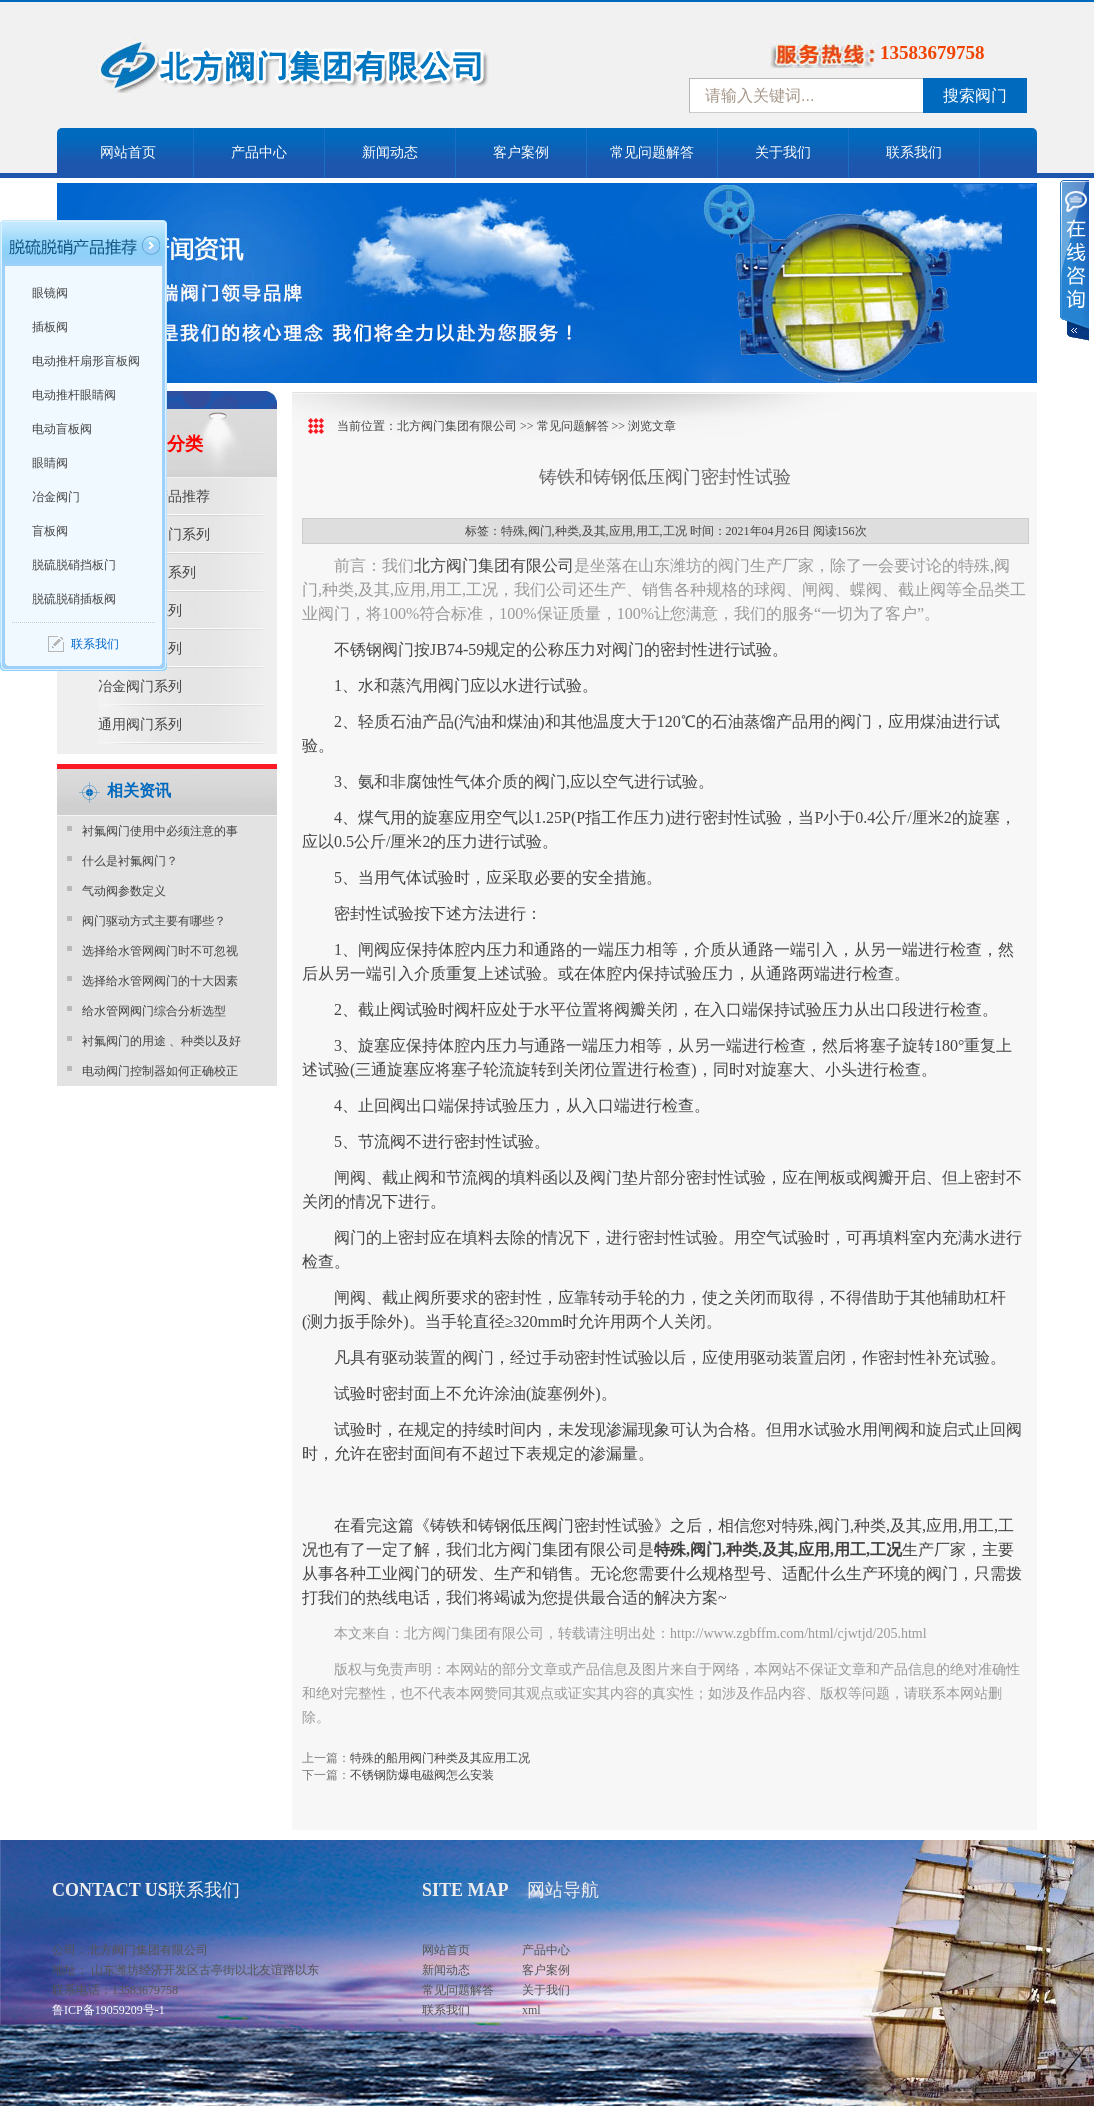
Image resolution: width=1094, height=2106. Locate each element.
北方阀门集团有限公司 (457, 426)
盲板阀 (50, 531)
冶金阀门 (56, 497)
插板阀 (50, 327)
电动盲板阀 (62, 429)
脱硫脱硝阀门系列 (154, 534)
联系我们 (914, 152)
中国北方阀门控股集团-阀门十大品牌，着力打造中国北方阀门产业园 (347, 73)
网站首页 (128, 152)
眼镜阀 (50, 293)
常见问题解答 (652, 152)
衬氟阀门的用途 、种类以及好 (161, 1041)
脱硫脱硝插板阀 (74, 599)
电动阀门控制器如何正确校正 (160, 1071)
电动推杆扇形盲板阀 (86, 361)
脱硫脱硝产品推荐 (154, 496)
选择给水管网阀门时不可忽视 (160, 951)
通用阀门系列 (140, 724)
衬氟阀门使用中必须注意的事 (160, 831)
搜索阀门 (975, 95)
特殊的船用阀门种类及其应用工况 (440, 1758)
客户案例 (521, 152)
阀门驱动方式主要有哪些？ (154, 921)
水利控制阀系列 (147, 572)
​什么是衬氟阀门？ (130, 861)
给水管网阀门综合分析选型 (154, 1011)
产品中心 (259, 152)
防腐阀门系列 (140, 610)
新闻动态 (390, 152)
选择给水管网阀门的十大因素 (160, 981)
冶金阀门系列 (140, 686)
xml (531, 2010)
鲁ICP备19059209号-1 (108, 2010)
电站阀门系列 (140, 648)
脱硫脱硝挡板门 (74, 565)
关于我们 (783, 152)
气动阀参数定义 (124, 891)
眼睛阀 (50, 463)
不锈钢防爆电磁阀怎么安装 (422, 1775)
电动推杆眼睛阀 (74, 395)
